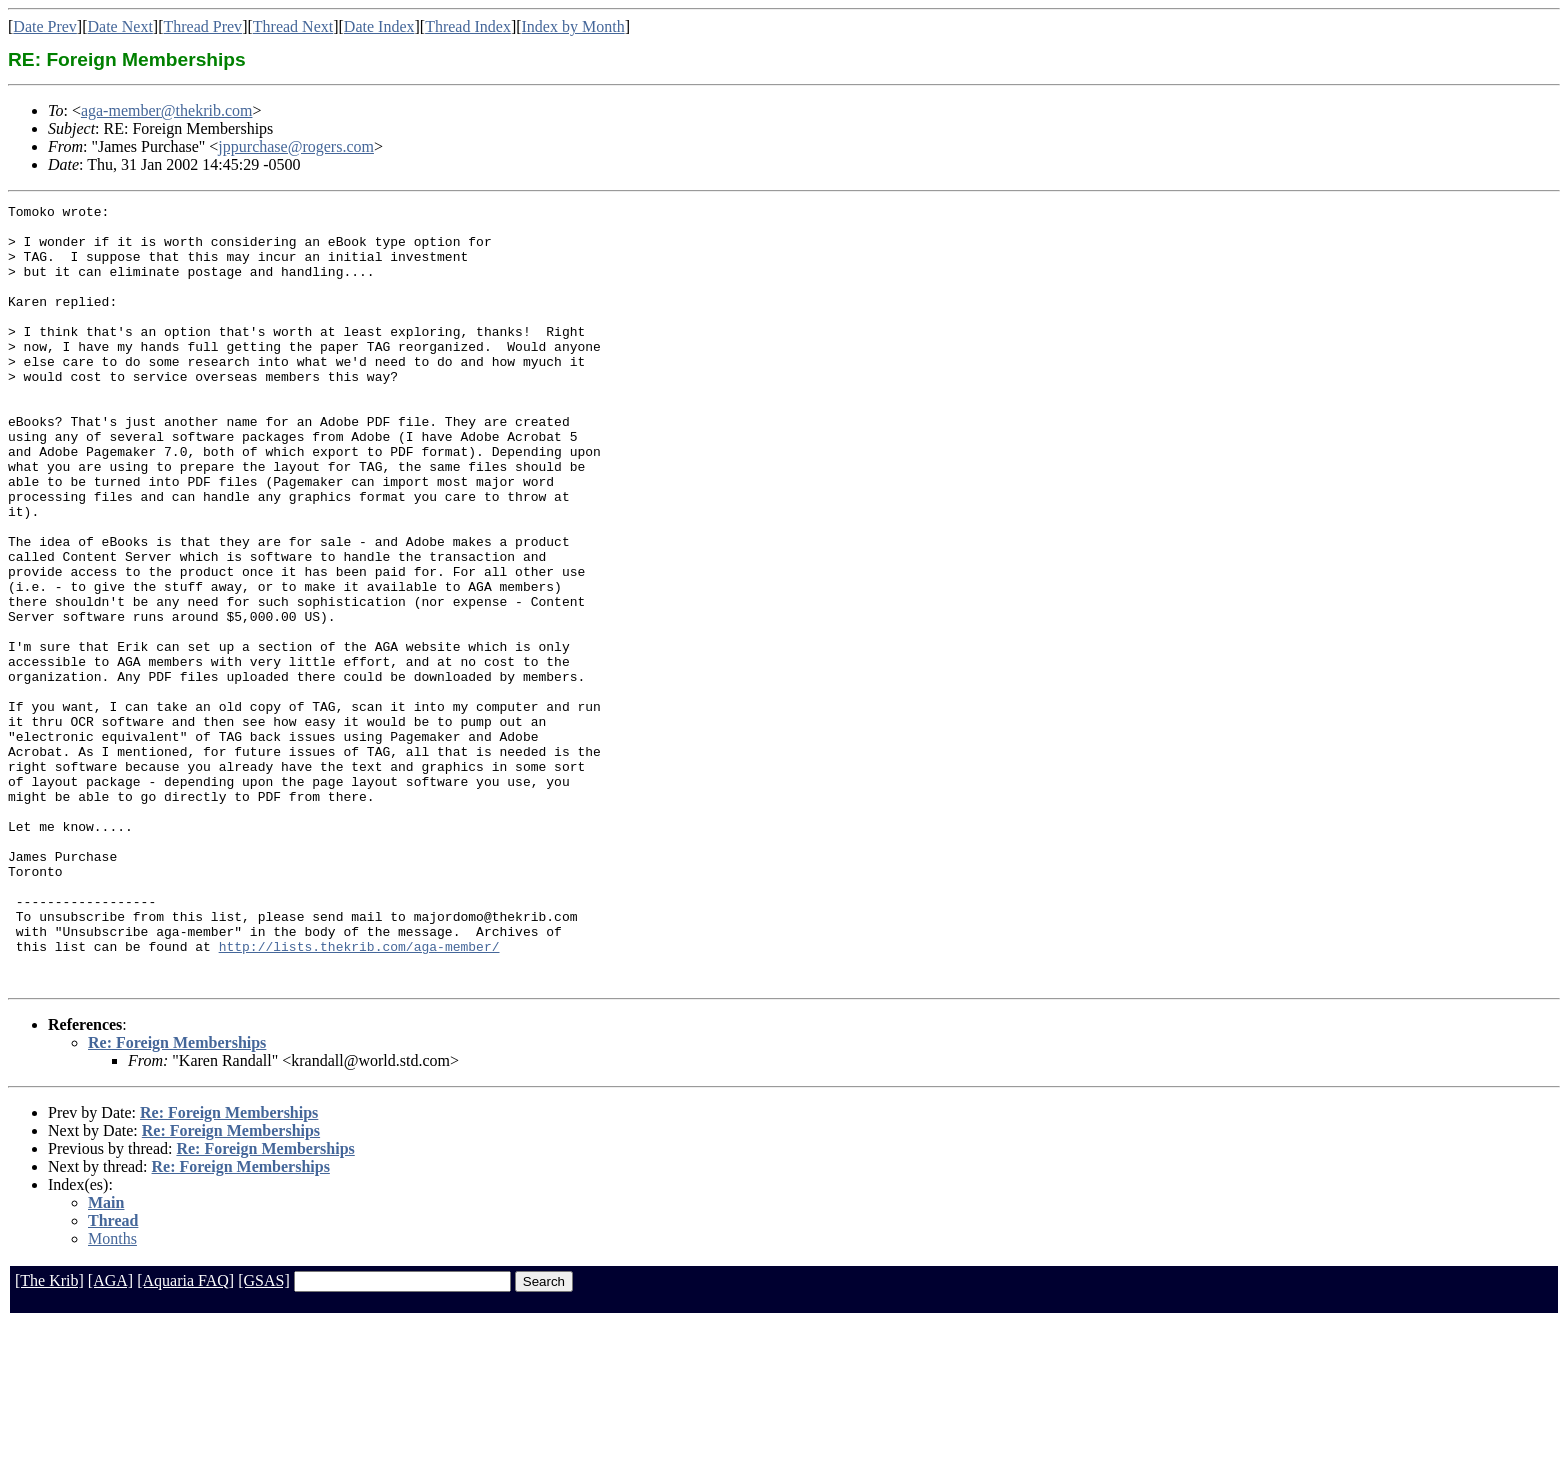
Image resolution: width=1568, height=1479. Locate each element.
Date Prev (45, 26)
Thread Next (293, 26)
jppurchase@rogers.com (296, 146)
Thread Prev (202, 26)
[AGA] (110, 1436)
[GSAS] (264, 1436)
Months (112, 1394)
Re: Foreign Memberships (177, 1198)
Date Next (120, 26)
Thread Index (468, 26)
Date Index (379, 26)
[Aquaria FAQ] (185, 1436)
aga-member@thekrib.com (167, 110)
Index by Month (573, 26)
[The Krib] (49, 1436)
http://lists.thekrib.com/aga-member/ (359, 1096)
